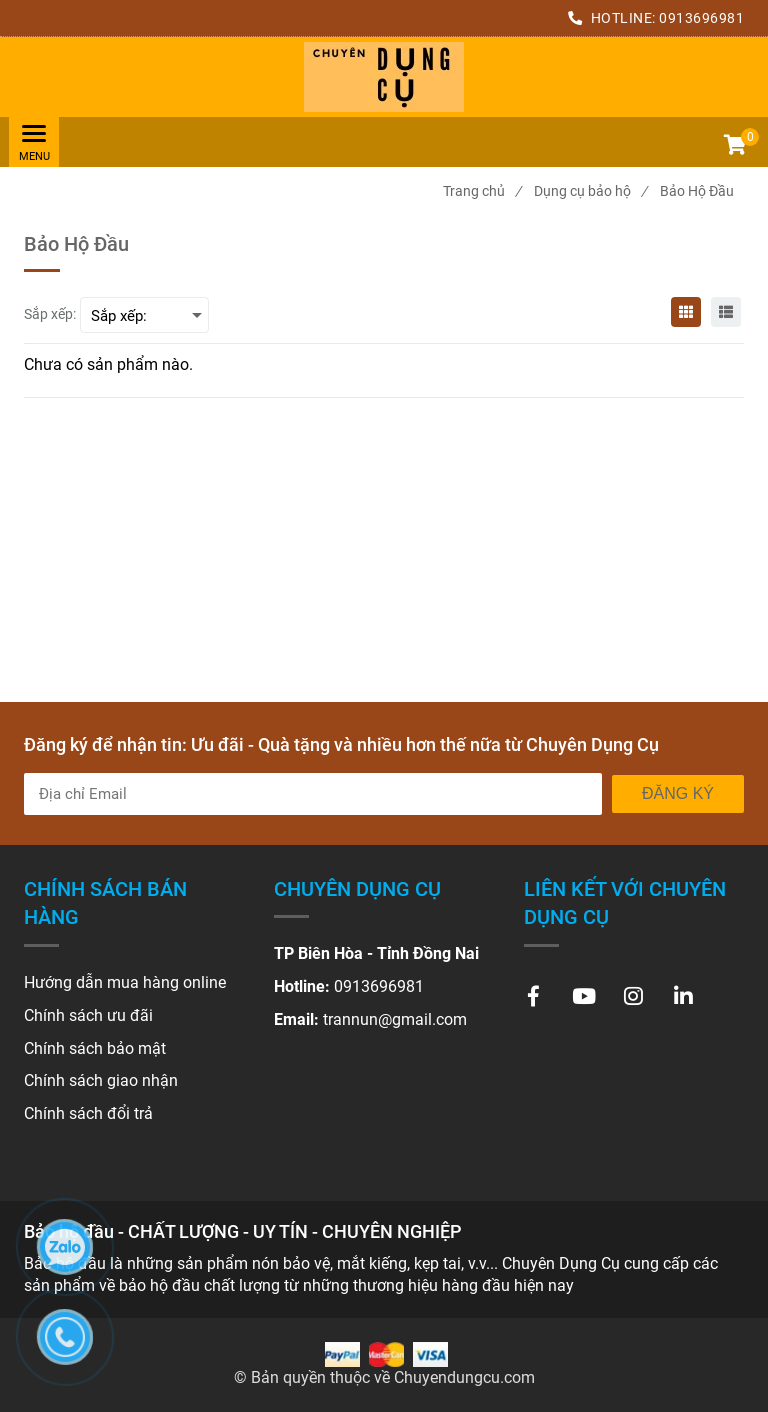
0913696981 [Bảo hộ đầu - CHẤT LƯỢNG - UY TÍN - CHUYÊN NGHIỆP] (701, 18)
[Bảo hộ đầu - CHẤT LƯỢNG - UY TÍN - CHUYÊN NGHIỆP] (384, 77)
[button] (734, 147)
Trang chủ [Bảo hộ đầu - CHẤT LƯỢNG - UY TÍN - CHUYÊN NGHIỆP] (482, 191)
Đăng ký (678, 793)
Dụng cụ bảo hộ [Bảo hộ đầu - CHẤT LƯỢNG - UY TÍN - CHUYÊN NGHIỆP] (590, 191)
